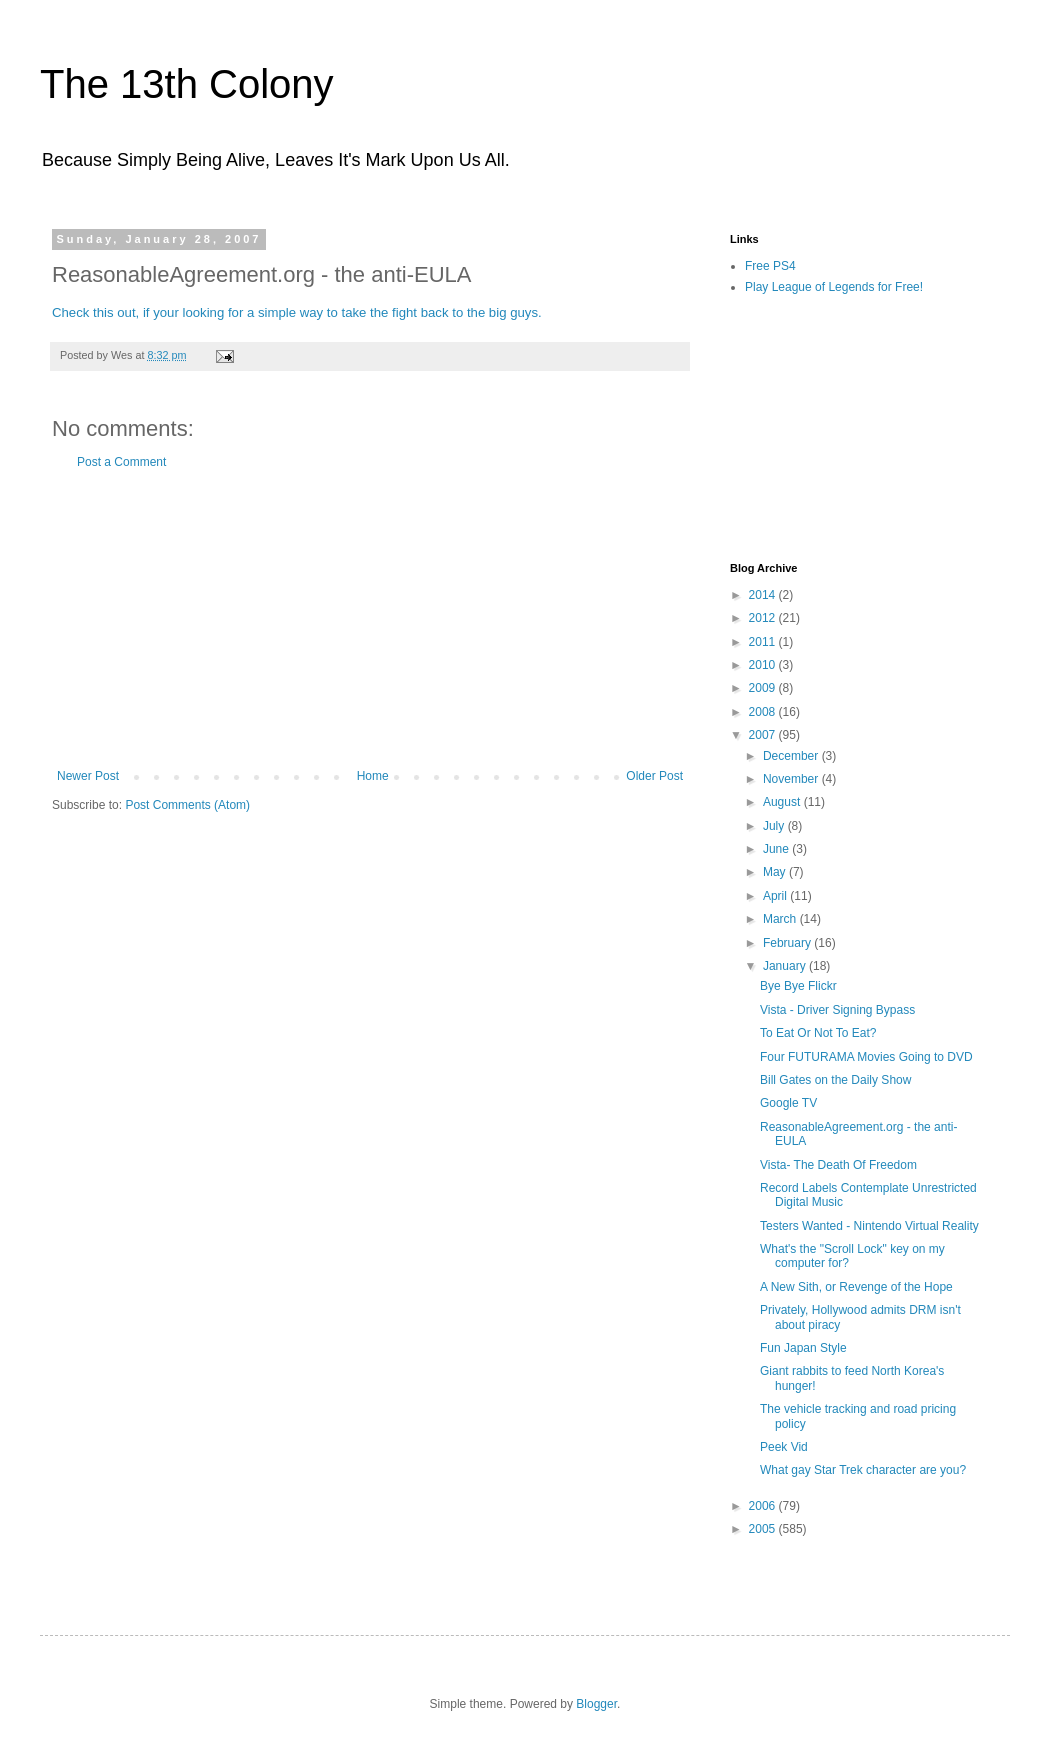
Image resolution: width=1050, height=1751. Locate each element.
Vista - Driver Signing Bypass (837, 1010)
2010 (764, 665)
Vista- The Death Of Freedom (838, 1165)
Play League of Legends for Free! (834, 287)
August (783, 802)
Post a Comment (121, 462)
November (792, 779)
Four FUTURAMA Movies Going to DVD (866, 1057)
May (776, 872)
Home (373, 776)
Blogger (596, 1704)
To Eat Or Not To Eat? (818, 1033)
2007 (764, 735)
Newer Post (88, 776)
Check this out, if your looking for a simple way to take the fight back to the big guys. (297, 312)
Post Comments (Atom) (187, 805)
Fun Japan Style (803, 1348)
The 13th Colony (187, 84)
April (776, 896)
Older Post (654, 776)
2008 (764, 712)
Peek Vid (784, 1447)
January (786, 966)
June (777, 849)
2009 (764, 688)
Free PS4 (770, 266)
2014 (764, 595)
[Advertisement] (370, 619)
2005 (764, 1529)
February (788, 943)
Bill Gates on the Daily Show (835, 1080)
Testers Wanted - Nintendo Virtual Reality (869, 1226)
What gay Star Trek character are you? (863, 1470)
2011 (764, 642)
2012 (764, 618)
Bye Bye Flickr (798, 986)
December (792, 756)
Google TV (788, 1103)
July (775, 826)
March (781, 919)
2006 (764, 1506)
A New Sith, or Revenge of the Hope (856, 1287)
